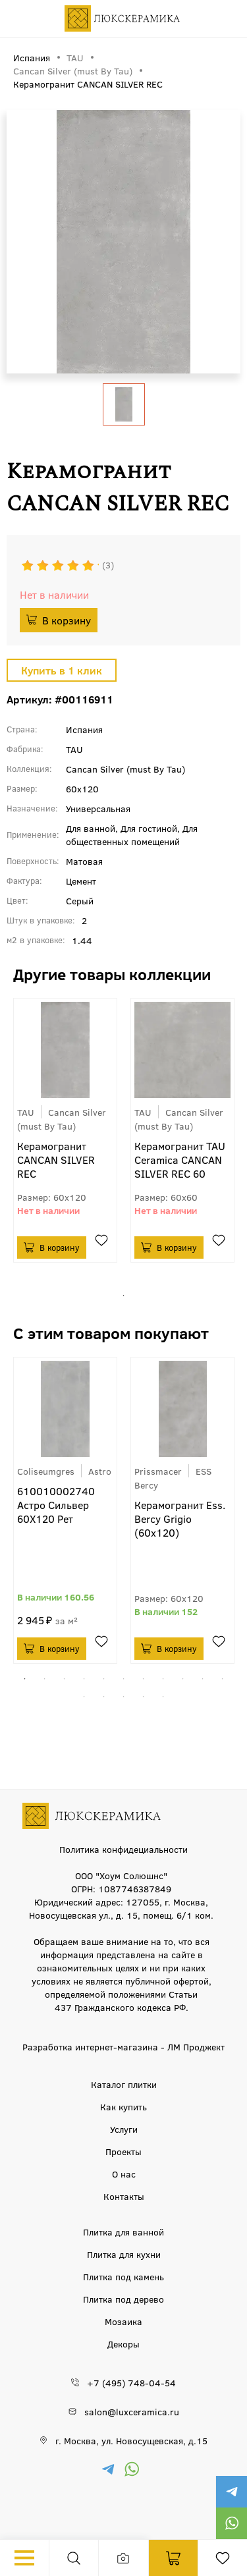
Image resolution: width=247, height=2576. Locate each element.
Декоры (123, 2343)
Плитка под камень (123, 2276)
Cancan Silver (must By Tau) (61, 1118)
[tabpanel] (65, 1130)
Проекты (123, 2151)
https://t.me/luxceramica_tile (231, 2491)
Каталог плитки (124, 2084)
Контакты (123, 2196)
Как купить (123, 2106)
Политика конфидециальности (123, 1848)
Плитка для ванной (123, 2231)
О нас (124, 2173)
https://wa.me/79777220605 (231, 2523)
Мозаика (123, 2321)
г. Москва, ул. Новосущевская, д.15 (131, 2440)
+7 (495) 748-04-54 (131, 2382)
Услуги (124, 2128)
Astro (99, 1470)
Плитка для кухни (124, 2254)
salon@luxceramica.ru (131, 2411)
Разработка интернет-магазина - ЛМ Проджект (123, 2046)
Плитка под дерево (123, 2298)
